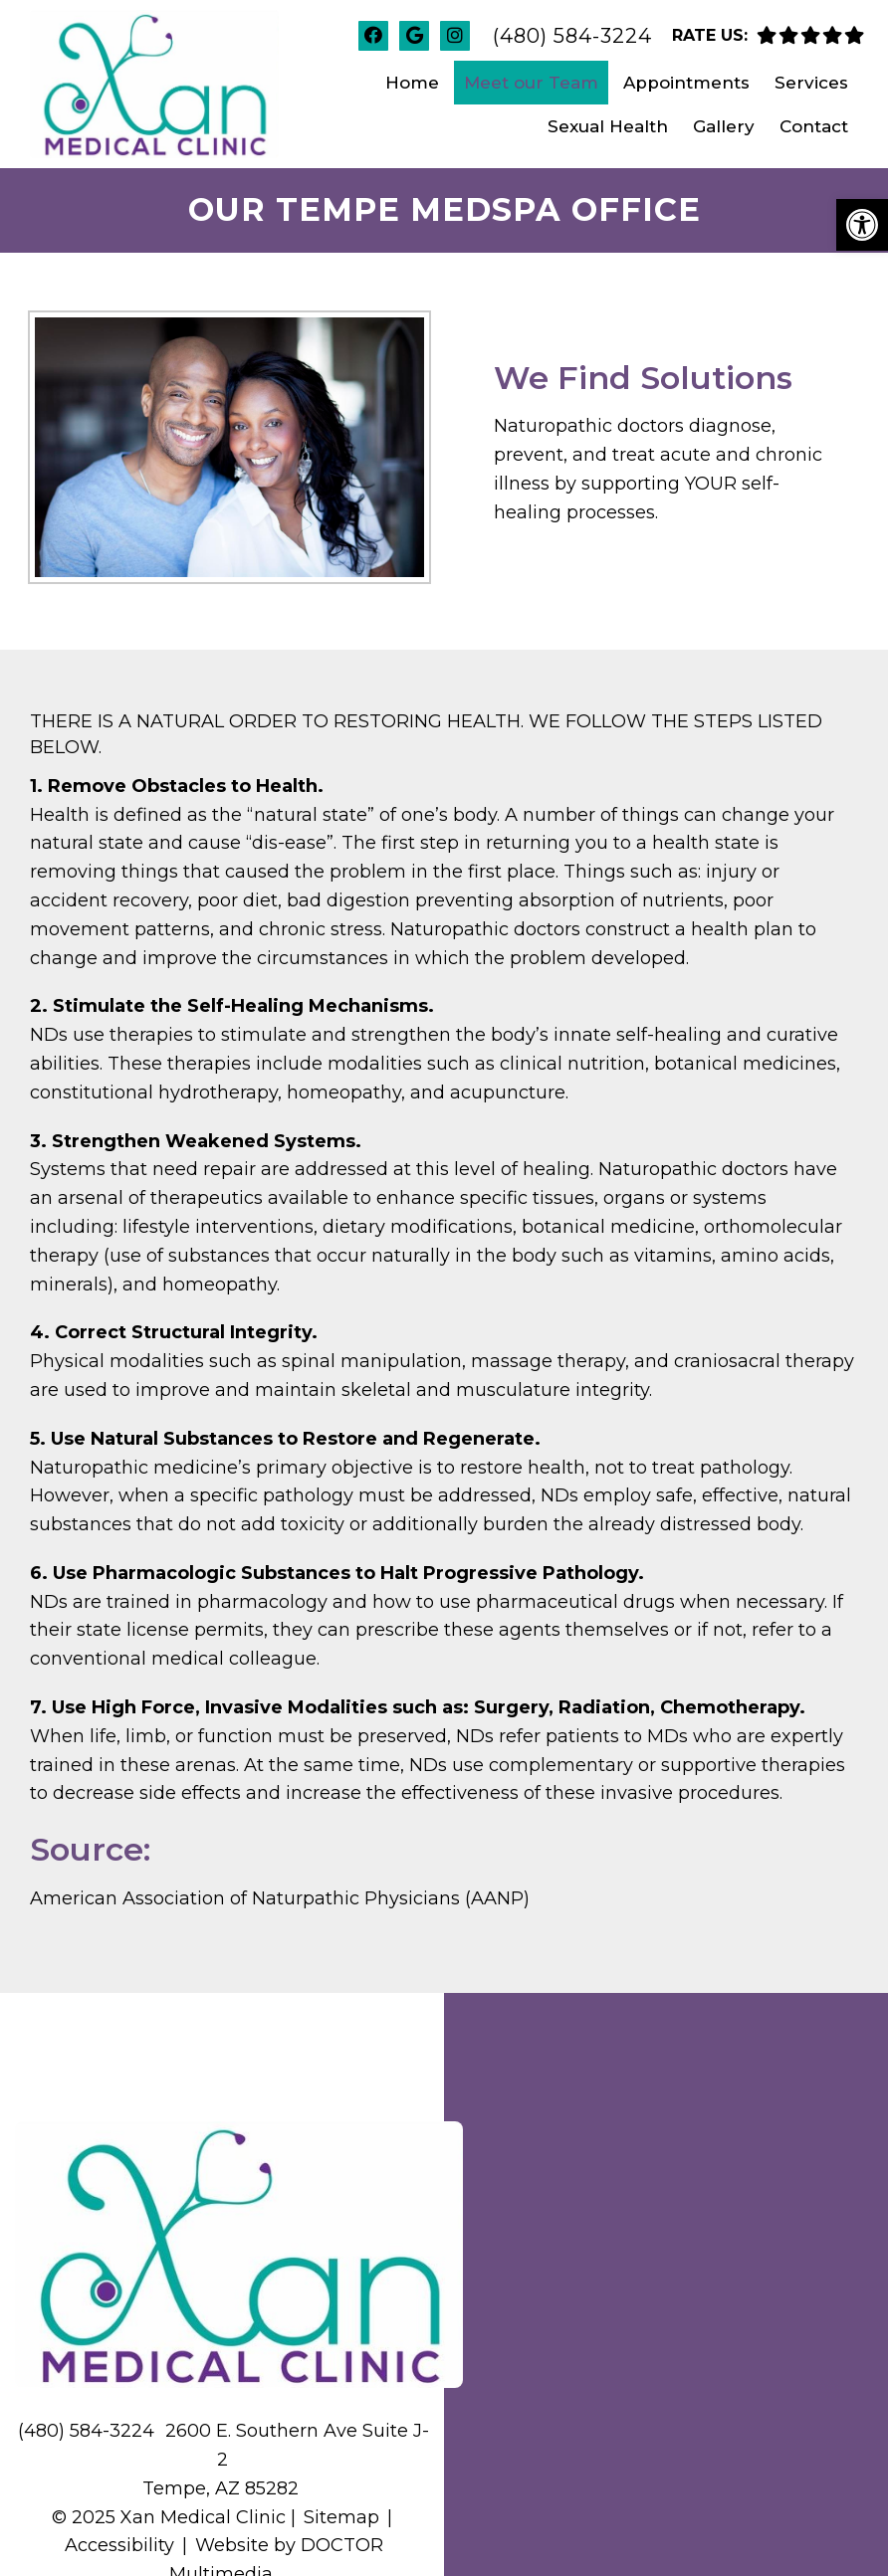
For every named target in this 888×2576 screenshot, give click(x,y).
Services (811, 83)
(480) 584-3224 (572, 36)
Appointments (686, 83)
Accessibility (119, 2545)
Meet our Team (531, 83)
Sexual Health (608, 126)
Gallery (724, 126)
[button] (862, 225)
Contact (813, 126)
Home (412, 83)
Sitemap (341, 2517)
